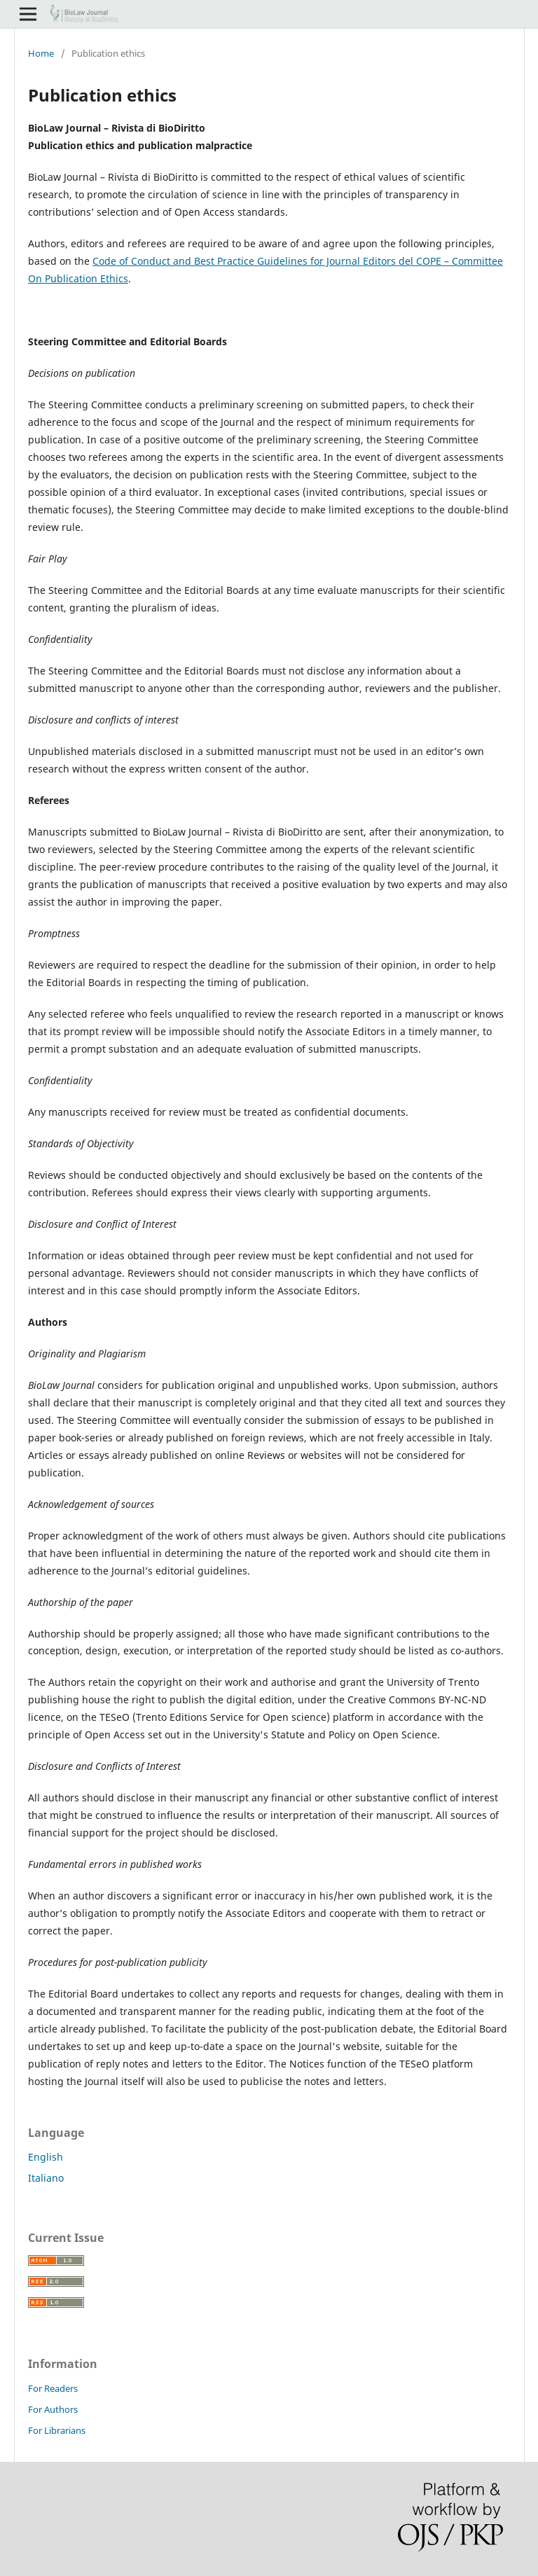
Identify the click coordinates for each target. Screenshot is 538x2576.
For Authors (53, 2409)
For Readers (53, 2388)
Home (41, 53)
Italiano (46, 2177)
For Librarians (56, 2430)
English (45, 2156)
